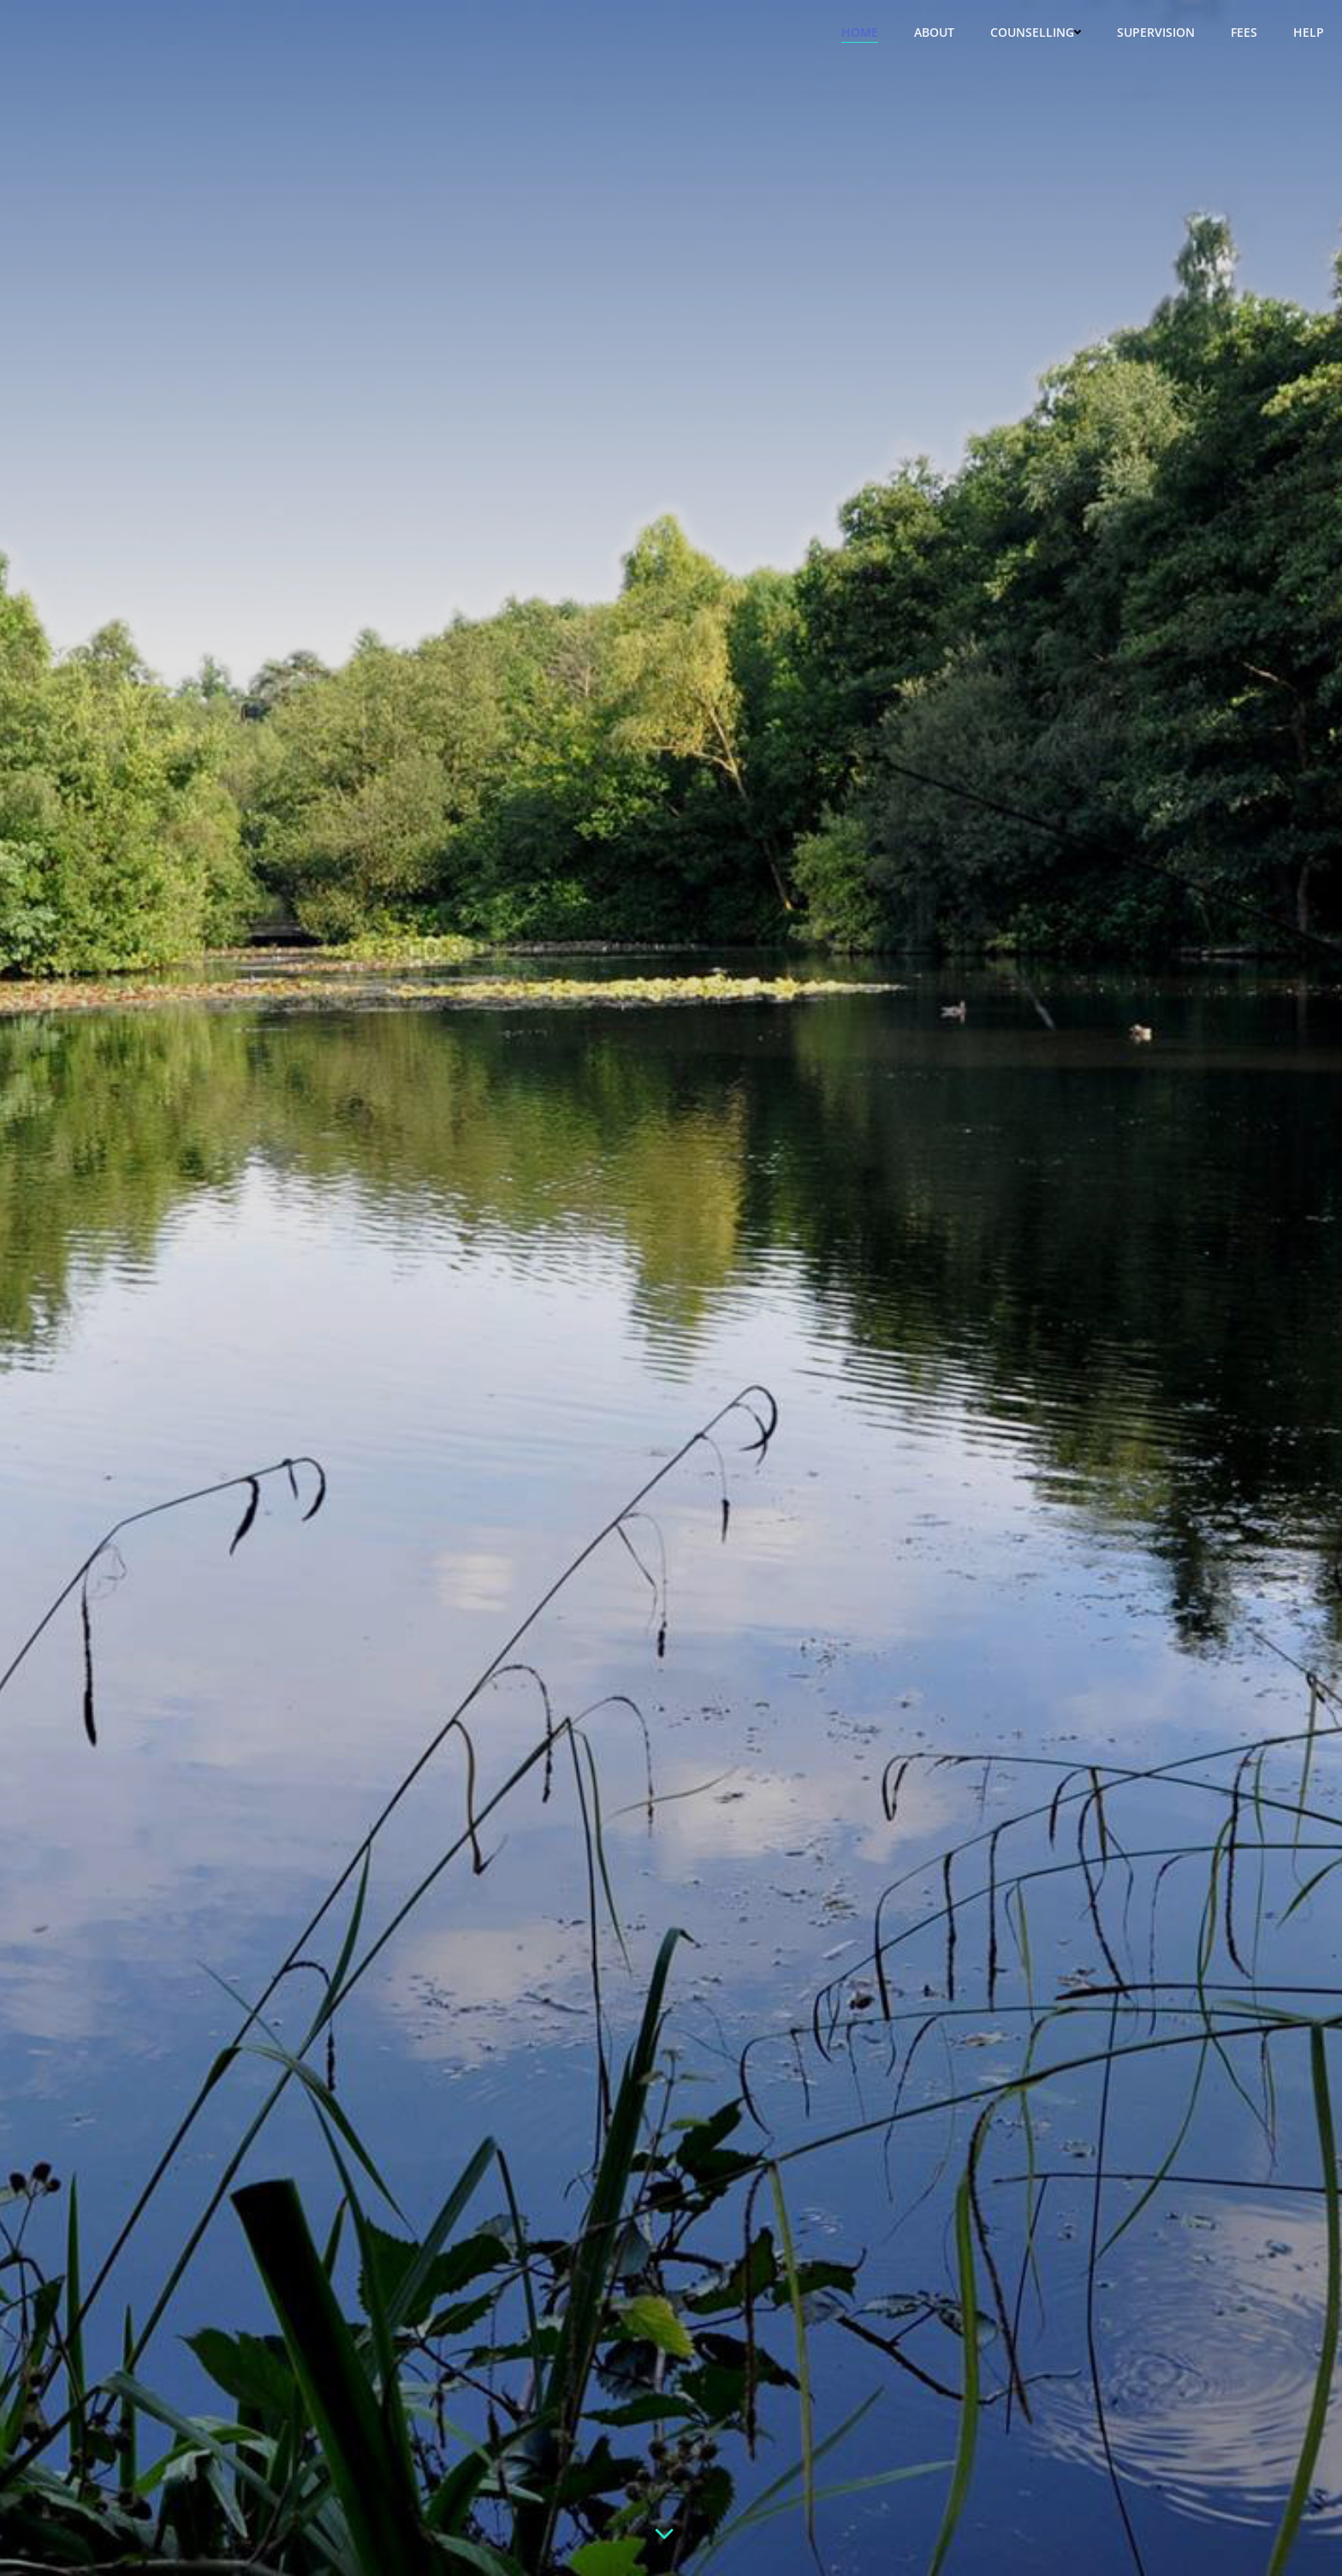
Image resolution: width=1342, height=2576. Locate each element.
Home (859, 32)
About (934, 32)
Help (1308, 32)
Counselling (1035, 32)
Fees (1244, 32)
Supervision (1156, 32)
